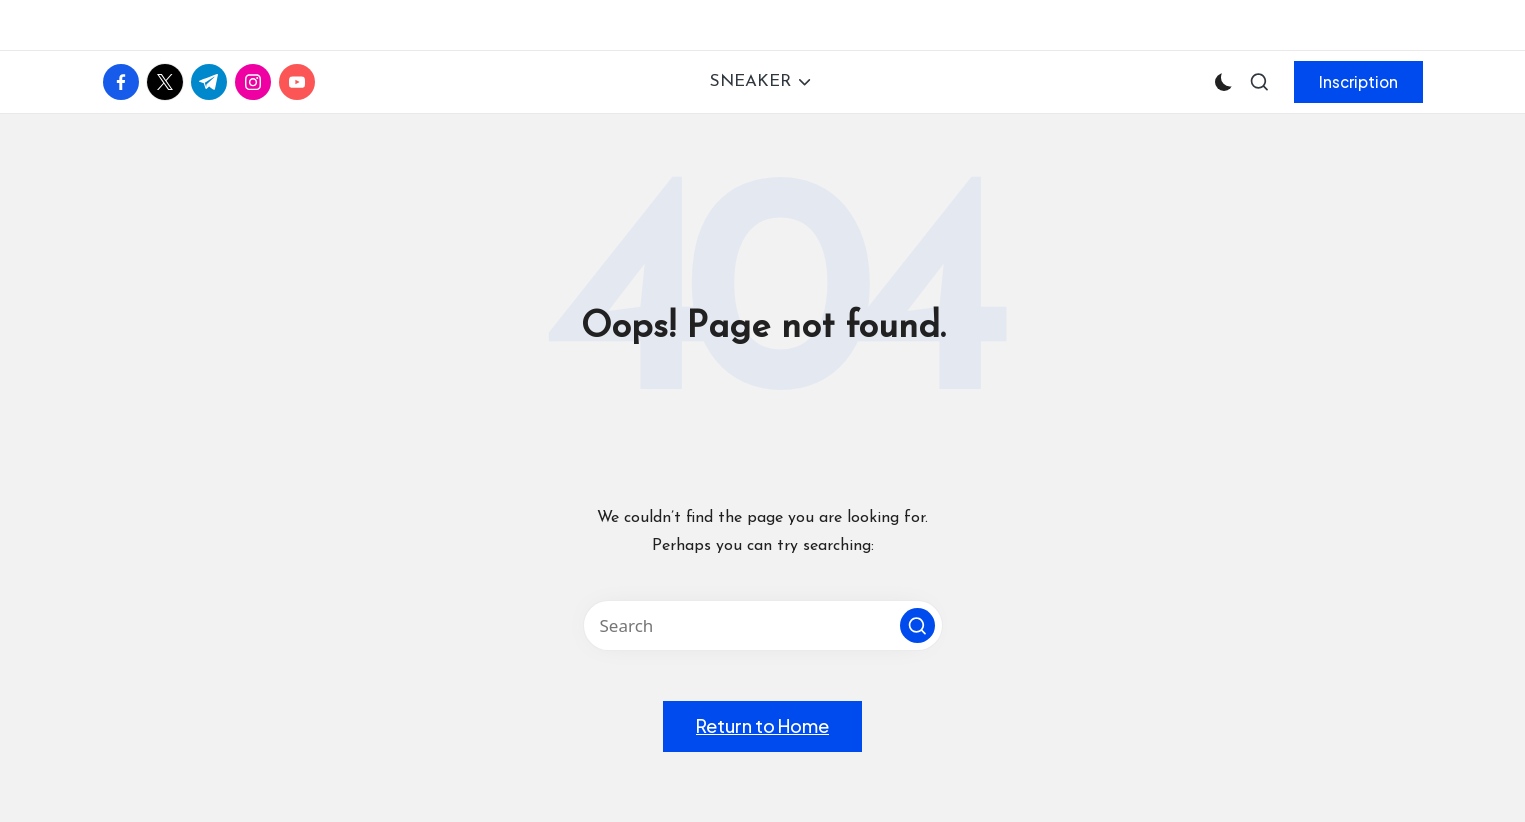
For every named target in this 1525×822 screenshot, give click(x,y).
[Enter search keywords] (763, 625)
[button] (1358, 82)
